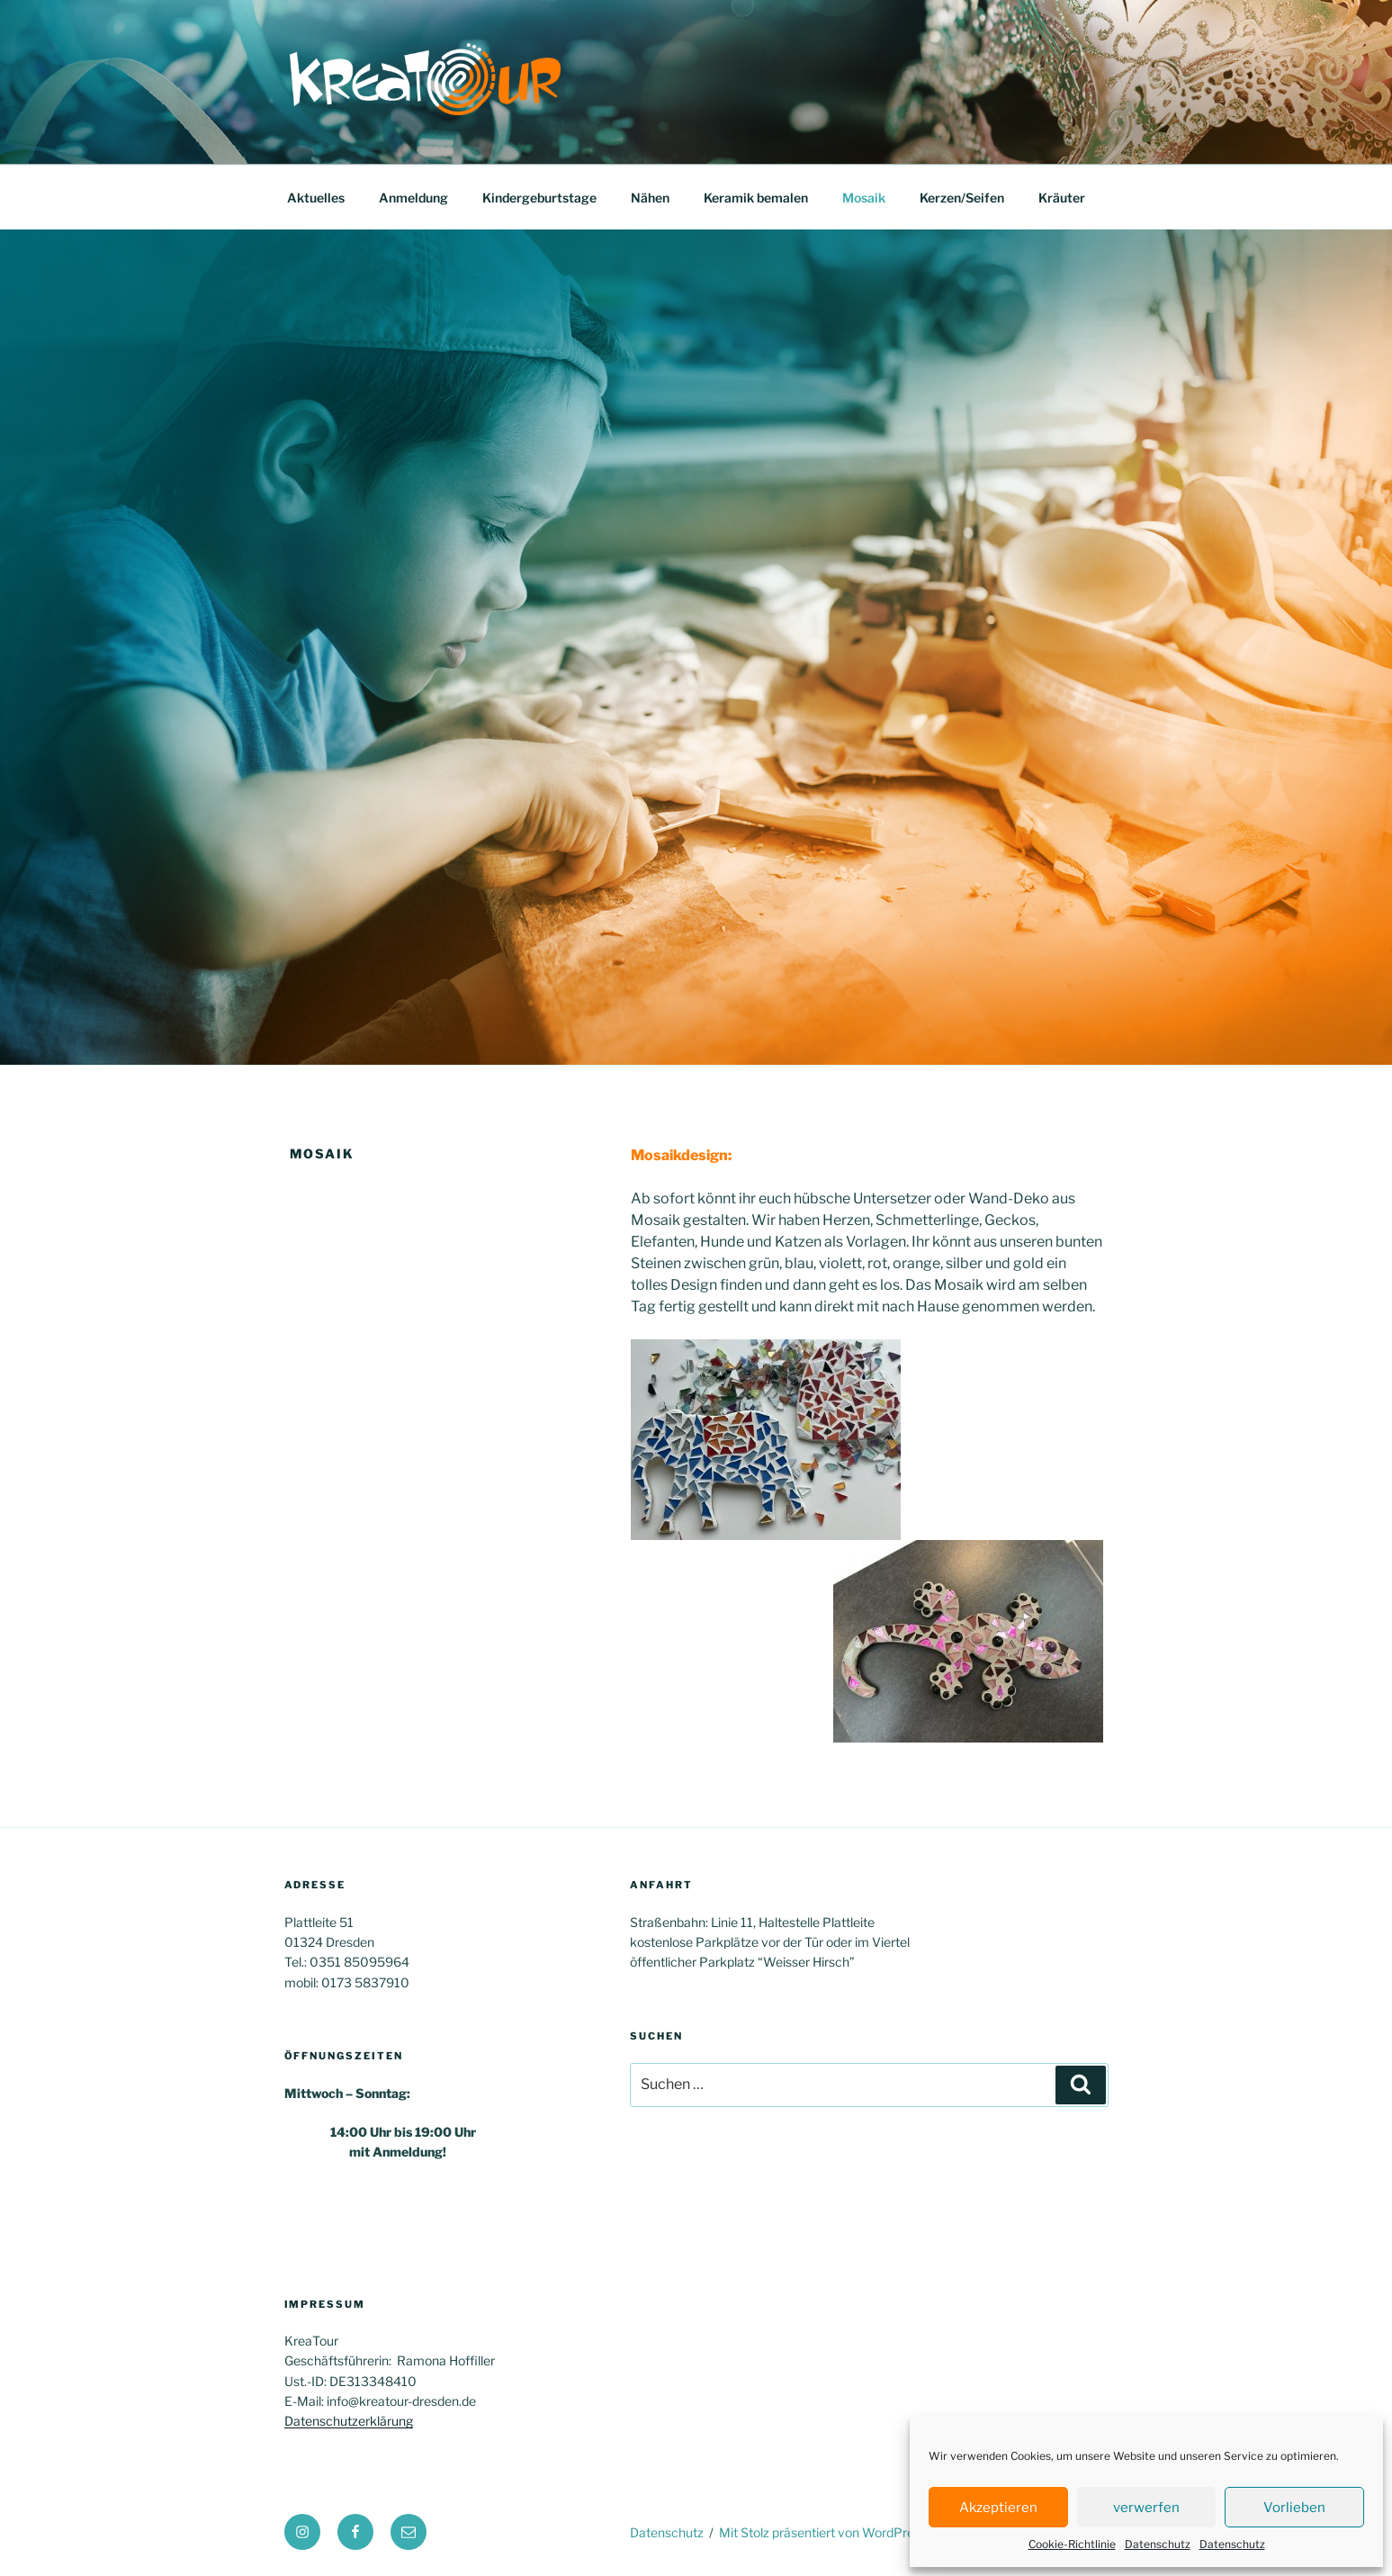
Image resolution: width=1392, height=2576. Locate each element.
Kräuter (1061, 197)
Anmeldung (413, 197)
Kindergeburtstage (539, 197)
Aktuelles (316, 197)
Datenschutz (1157, 2544)
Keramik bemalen (756, 197)
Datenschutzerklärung (348, 2420)
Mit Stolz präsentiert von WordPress (823, 2532)
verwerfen (1146, 2507)
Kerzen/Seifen (962, 197)
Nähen (650, 197)
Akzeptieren (998, 2507)
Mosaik (863, 197)
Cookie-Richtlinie (1072, 2544)
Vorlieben (1294, 2507)
